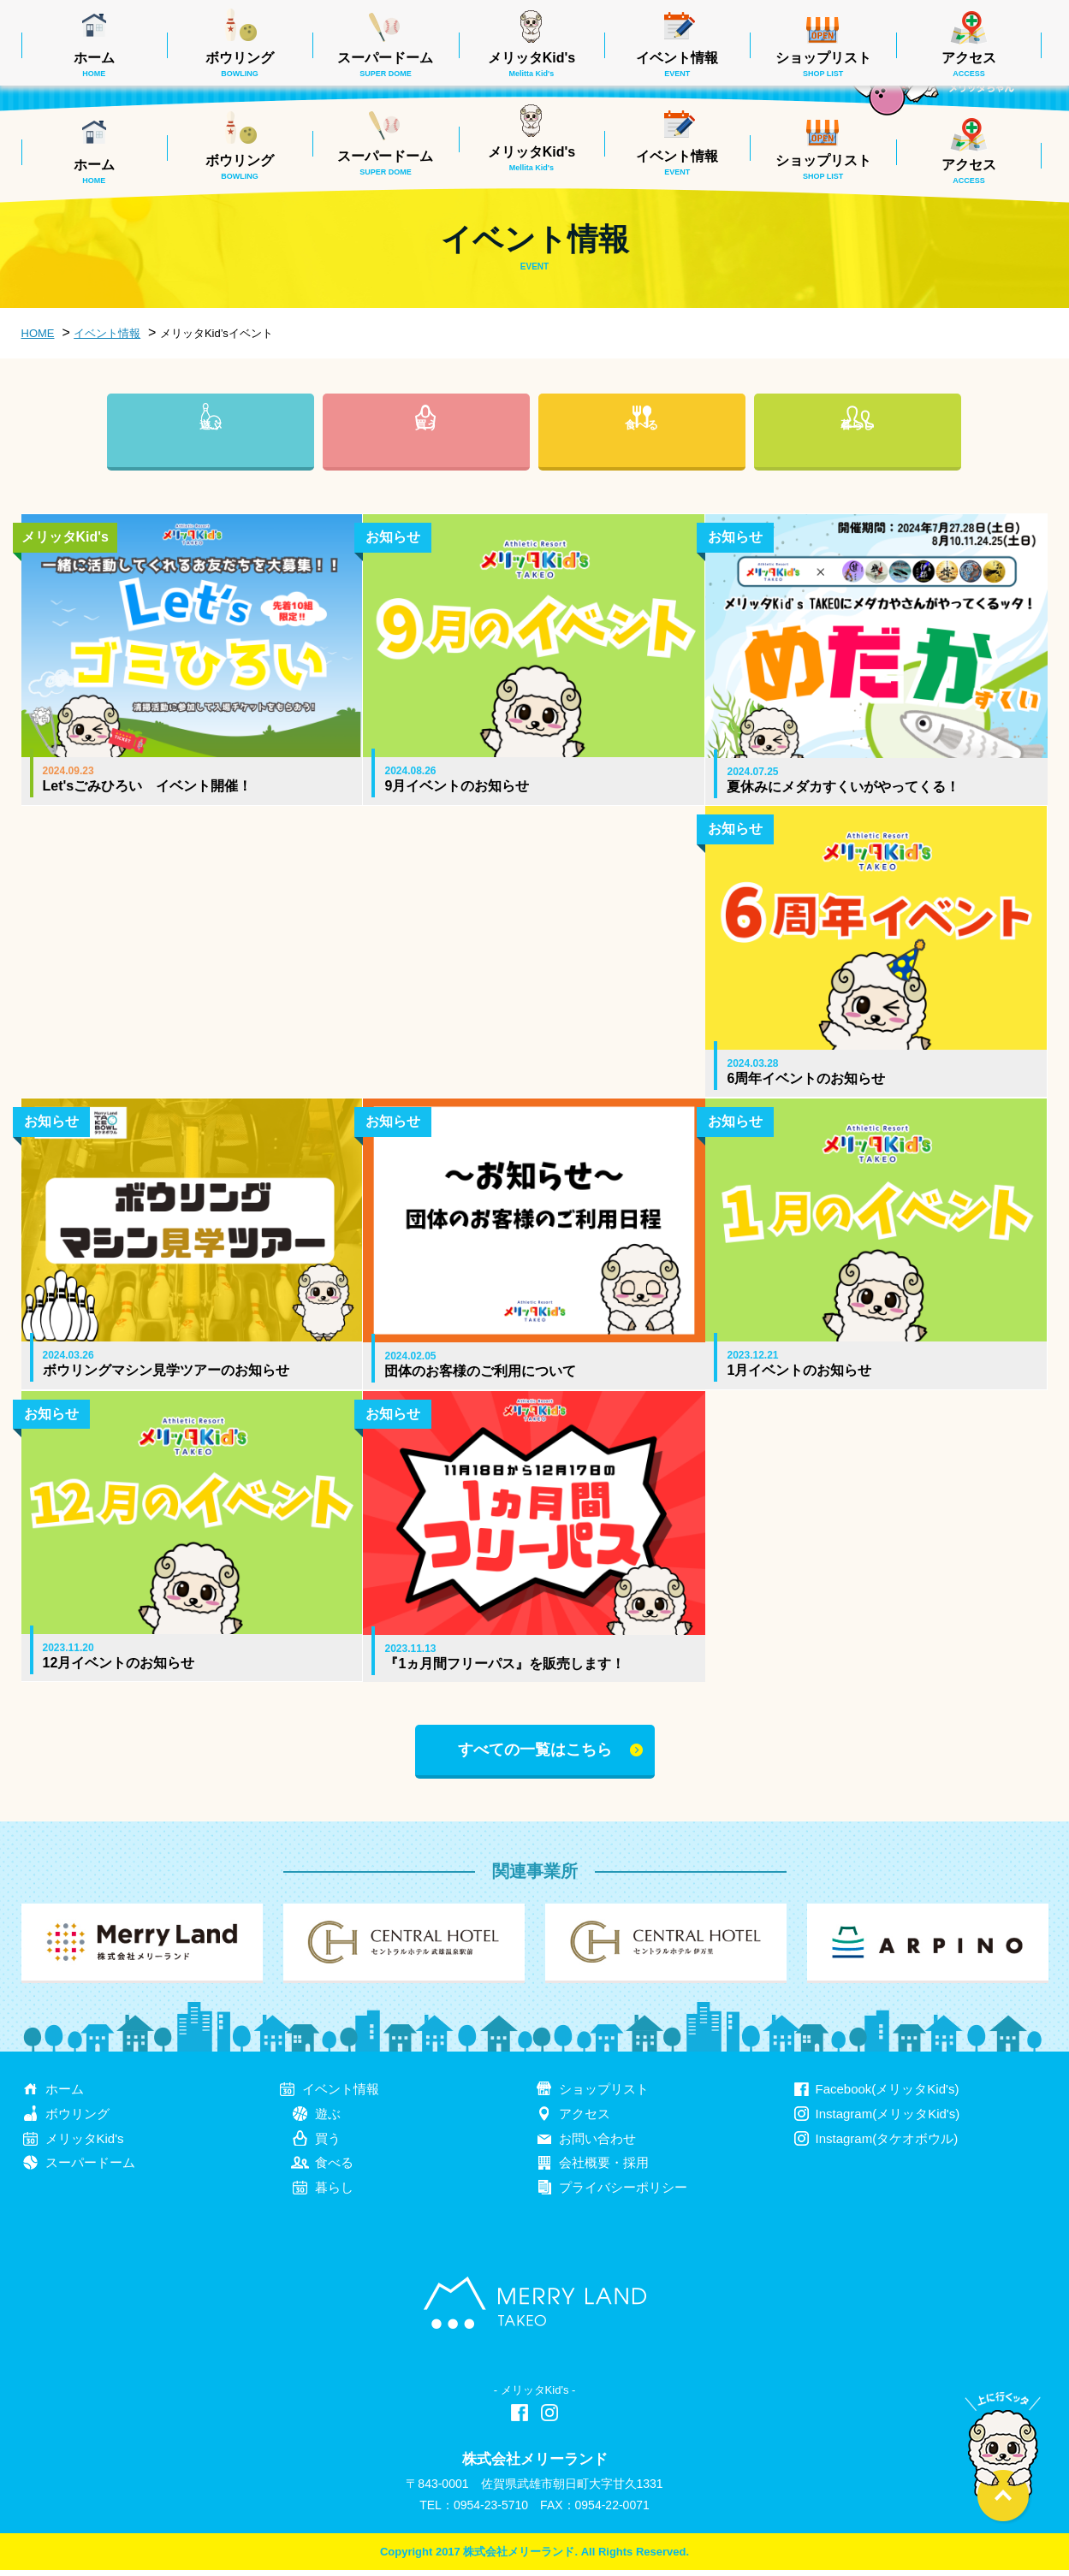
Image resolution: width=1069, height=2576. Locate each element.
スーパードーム (385, 162)
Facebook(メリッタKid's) (887, 2094)
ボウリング (239, 167)
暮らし (857, 452)
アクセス (968, 171)
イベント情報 (677, 162)
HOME (38, 333)
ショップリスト (823, 167)
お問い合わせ (597, 2143)
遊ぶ (210, 452)
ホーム (94, 171)
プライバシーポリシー (623, 2193)
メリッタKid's (531, 158)
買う (426, 452)
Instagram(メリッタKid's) (888, 2118)
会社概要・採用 (604, 2168)
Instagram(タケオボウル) (887, 2143)
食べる (642, 452)
